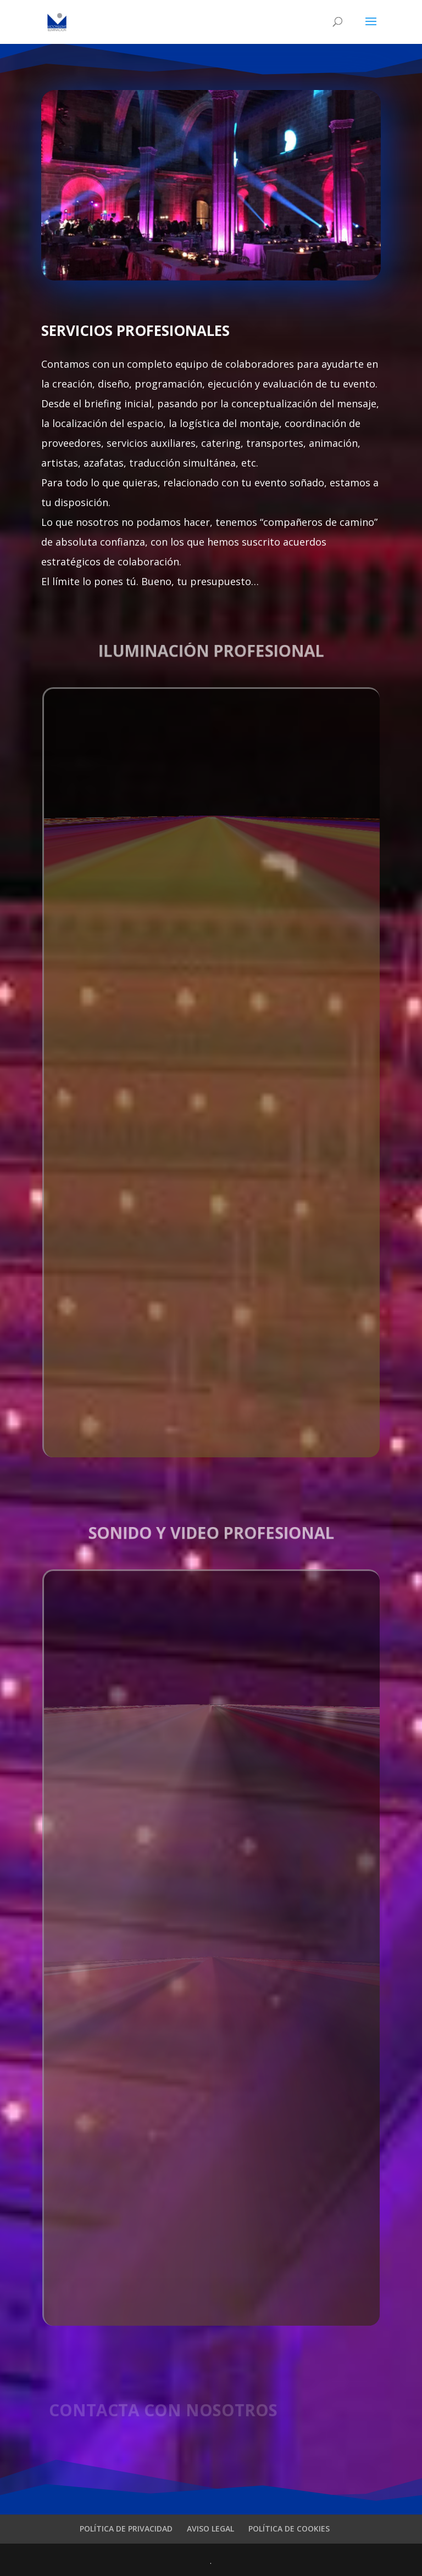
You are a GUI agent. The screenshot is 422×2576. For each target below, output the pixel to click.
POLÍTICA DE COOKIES (289, 2528)
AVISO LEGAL (210, 2528)
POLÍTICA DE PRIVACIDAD (126, 2528)
